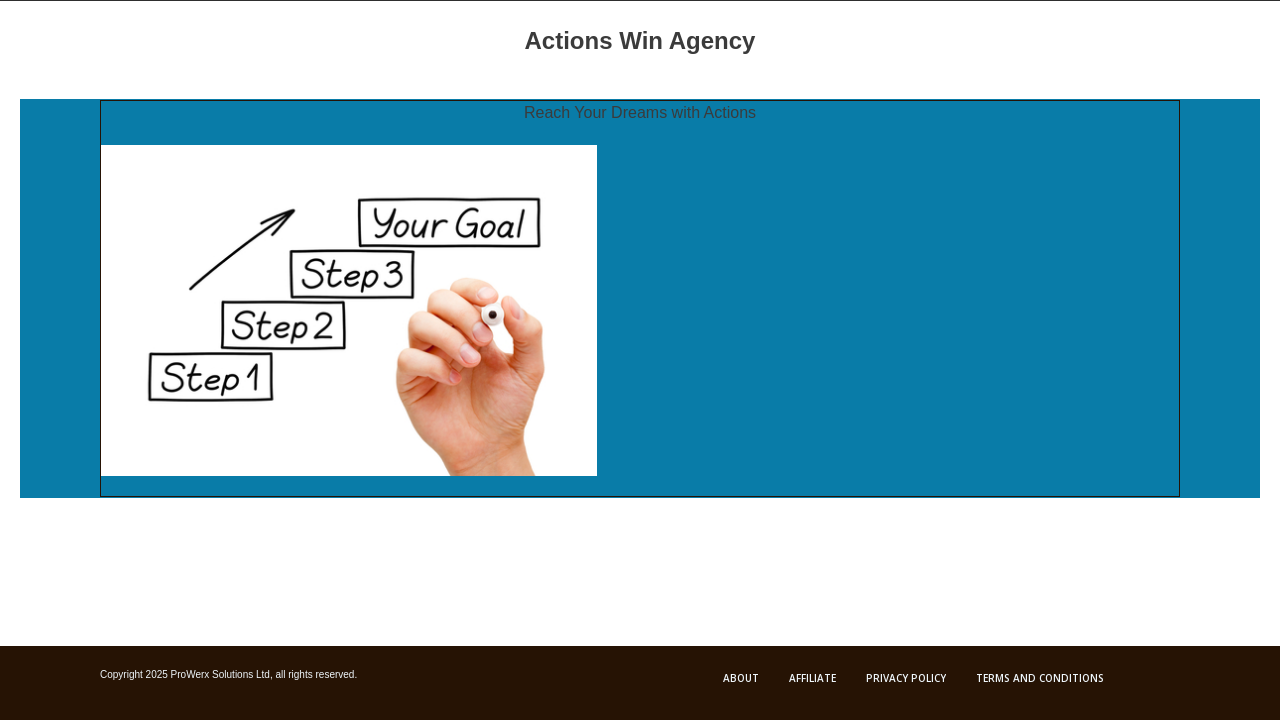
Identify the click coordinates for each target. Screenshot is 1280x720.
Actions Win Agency (640, 40)
